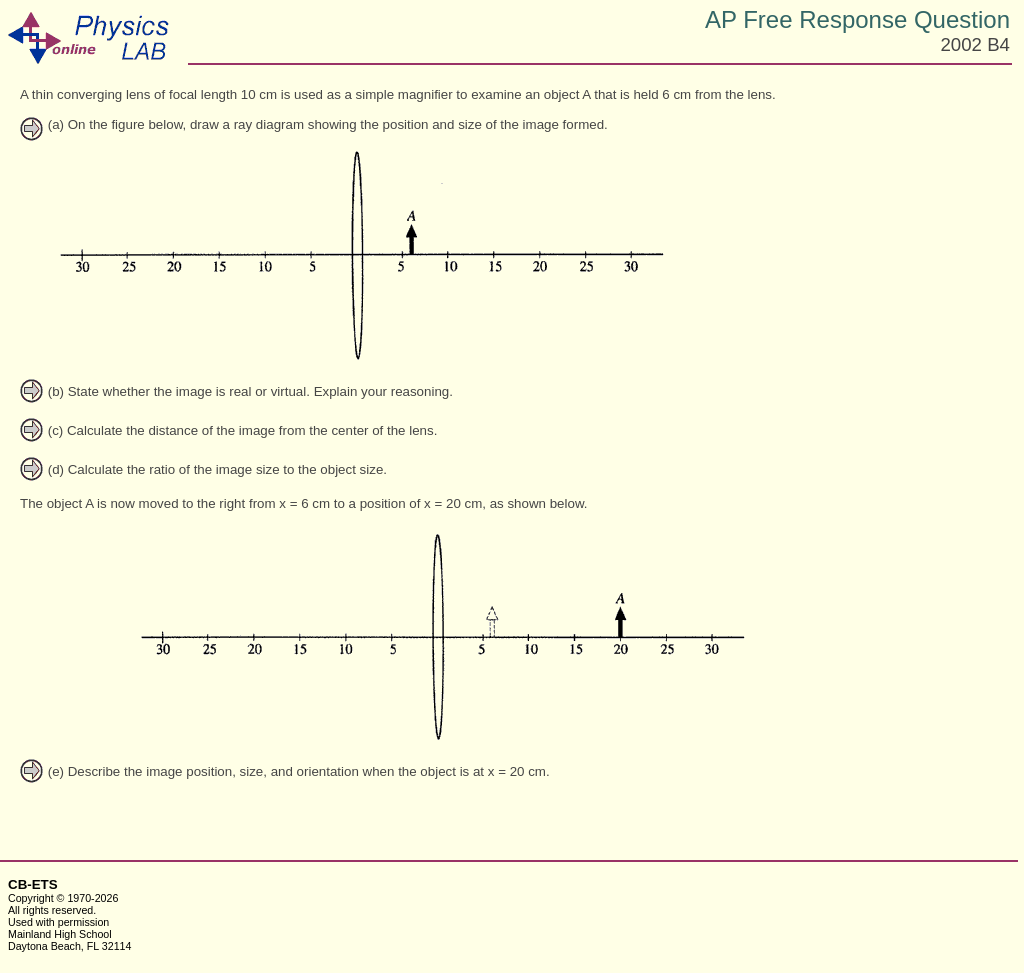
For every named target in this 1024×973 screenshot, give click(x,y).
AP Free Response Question (857, 19)
